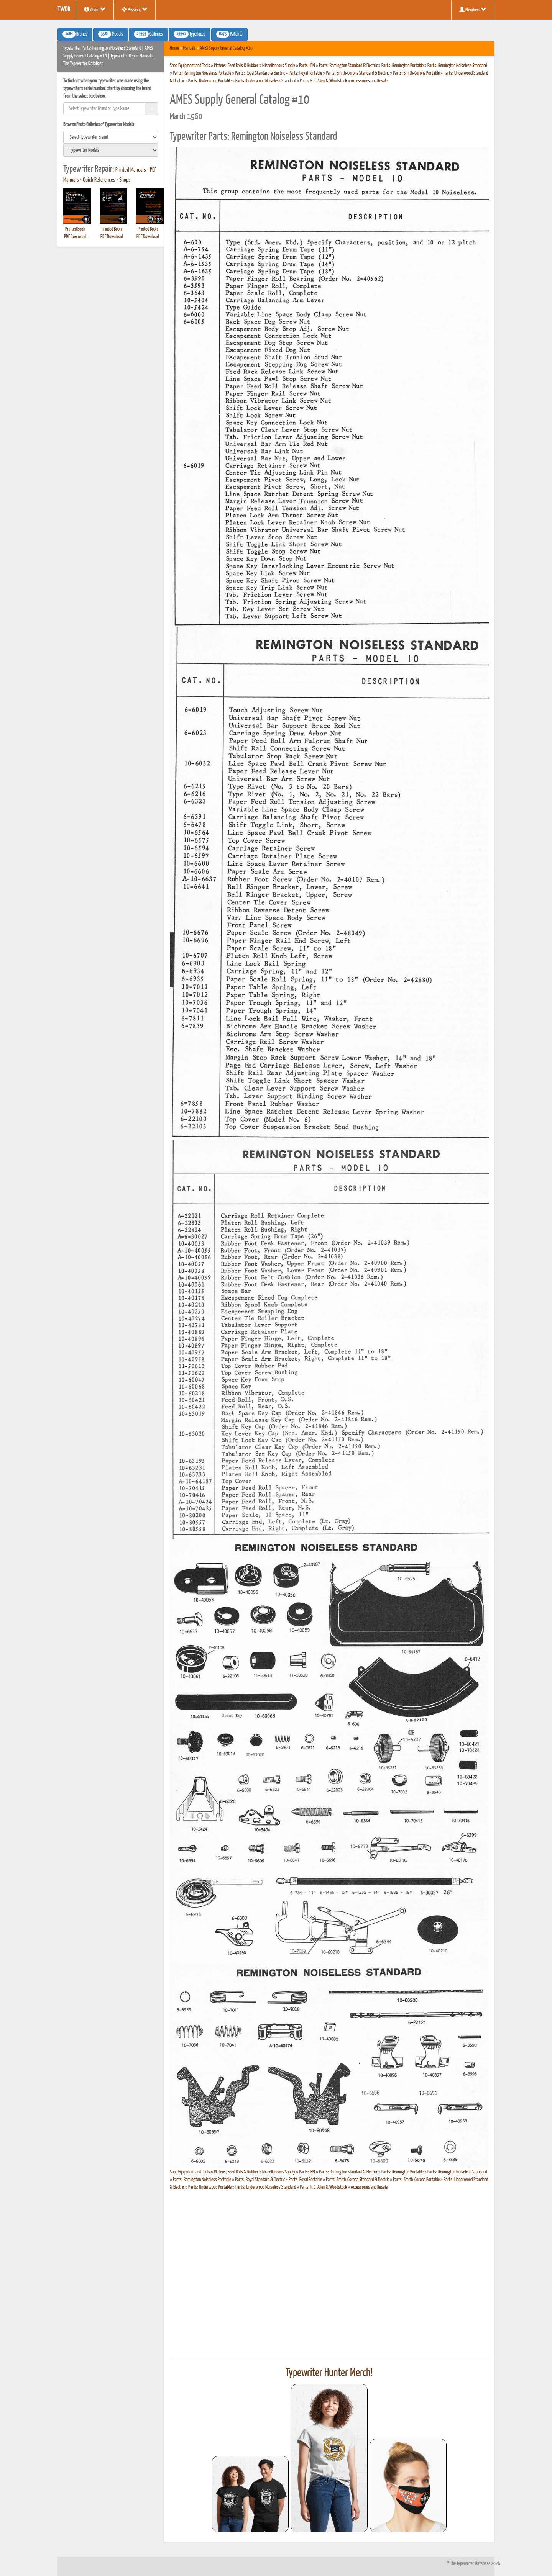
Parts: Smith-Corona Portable (416, 73)
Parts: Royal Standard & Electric (260, 73)
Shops (125, 180)
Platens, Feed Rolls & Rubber (236, 65)
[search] (110, 137)
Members (472, 10)
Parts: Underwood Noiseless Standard (265, 81)
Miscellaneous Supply (278, 65)
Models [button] (110, 34)
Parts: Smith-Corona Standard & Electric (357, 73)
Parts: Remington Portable (402, 65)
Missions (135, 10)
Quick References (99, 180)
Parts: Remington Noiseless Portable (202, 73)
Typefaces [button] (189, 34)
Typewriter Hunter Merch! (329, 2373)
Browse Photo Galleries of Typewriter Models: (99, 124)
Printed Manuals (130, 170)
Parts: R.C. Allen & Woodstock (323, 81)
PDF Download (75, 236)
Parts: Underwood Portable (210, 81)
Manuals (189, 48)
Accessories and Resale (369, 81)
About (95, 10)
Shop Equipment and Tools (190, 65)
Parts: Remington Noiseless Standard (457, 65)
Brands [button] (74, 34)
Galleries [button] (148, 34)
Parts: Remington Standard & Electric (348, 65)
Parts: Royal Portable (305, 73)
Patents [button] (229, 34)
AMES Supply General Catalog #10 (226, 48)
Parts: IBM (307, 65)
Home (174, 48)
